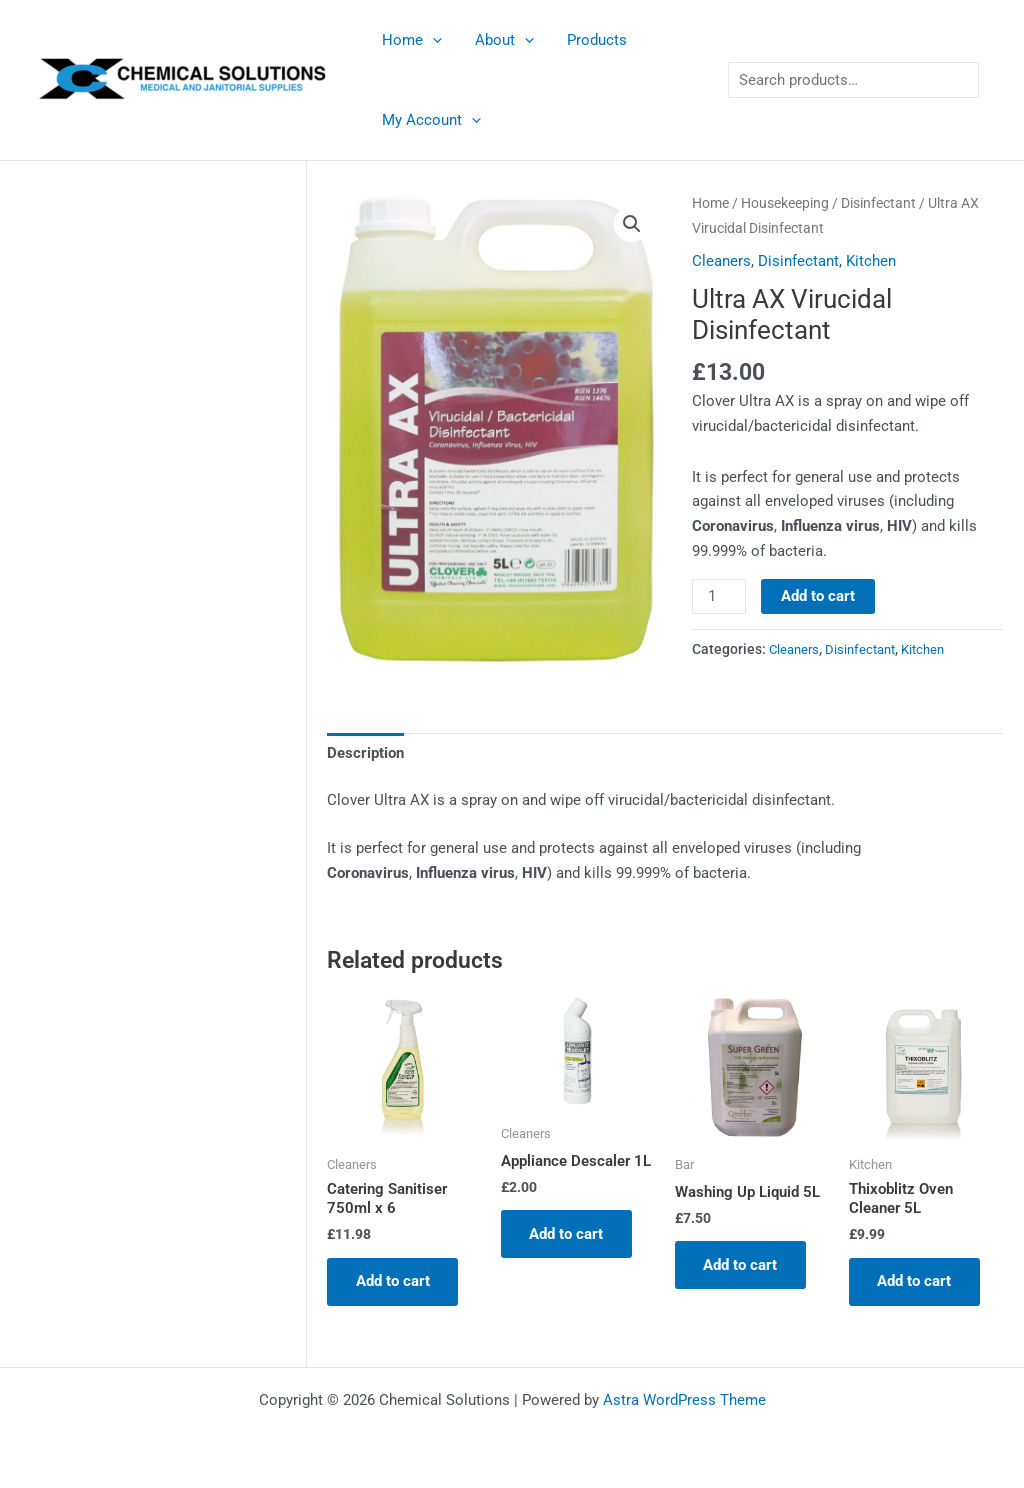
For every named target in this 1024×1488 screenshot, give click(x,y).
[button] (632, 224)
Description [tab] (365, 752)
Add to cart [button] (394, 1282)
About (499, 40)
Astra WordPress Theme (684, 1400)
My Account (429, 120)
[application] (430, 40)
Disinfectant (878, 203)
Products (589, 40)
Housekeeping (785, 203)
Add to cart (819, 596)
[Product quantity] (719, 597)
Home (410, 40)
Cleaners (721, 261)
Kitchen (871, 261)
